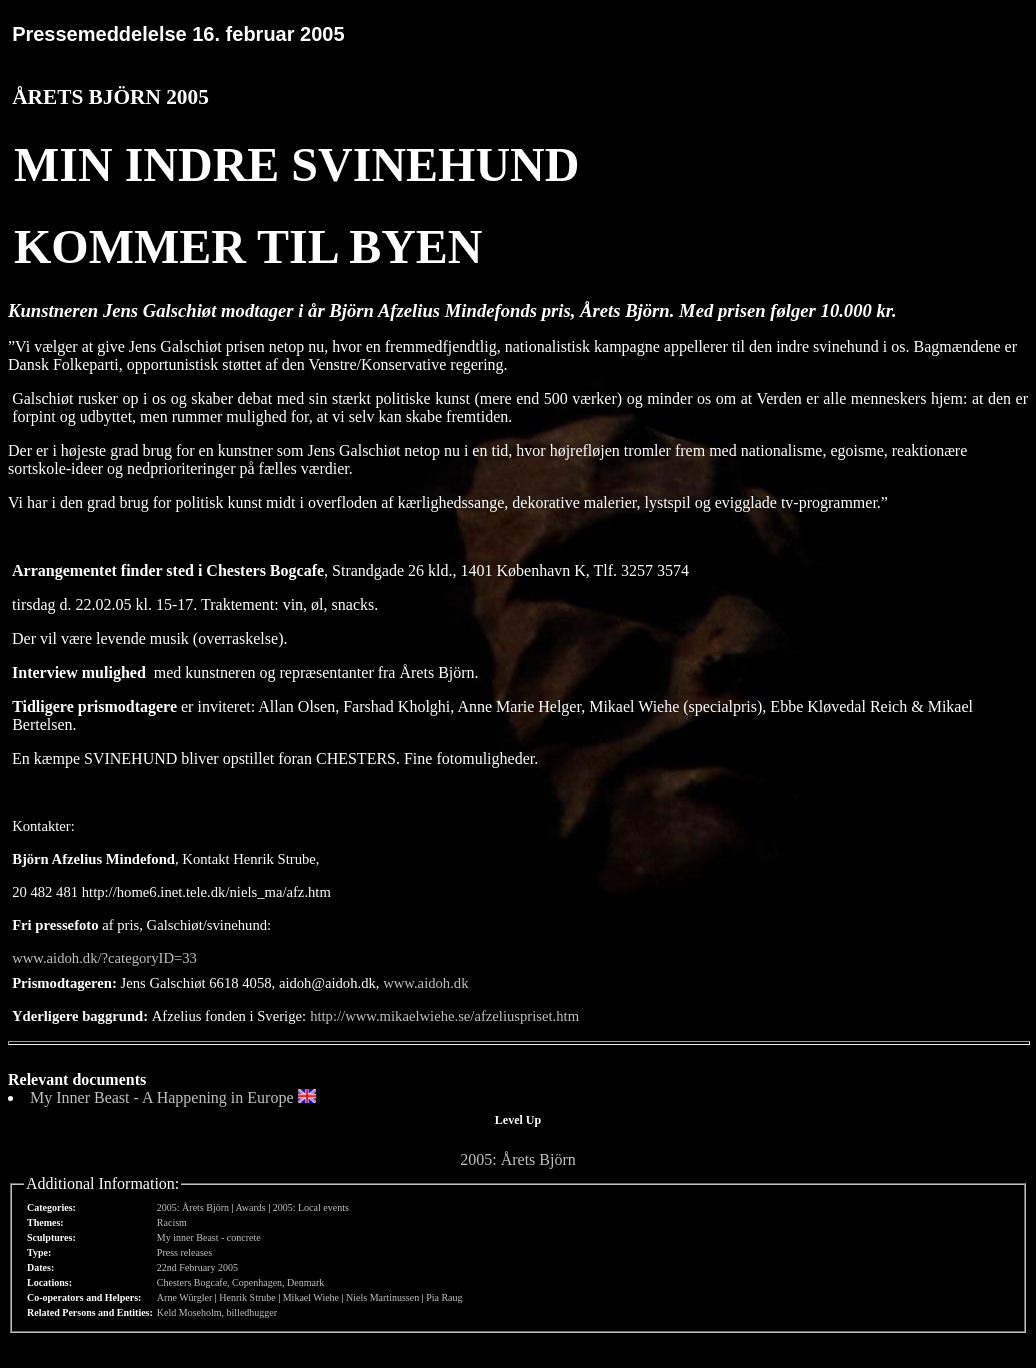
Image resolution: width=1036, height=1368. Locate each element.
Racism (172, 1222)
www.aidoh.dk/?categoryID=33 (104, 958)
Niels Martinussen (382, 1297)
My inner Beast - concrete (209, 1237)
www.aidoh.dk (425, 983)
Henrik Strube (247, 1297)
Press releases (184, 1252)
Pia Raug (444, 1297)
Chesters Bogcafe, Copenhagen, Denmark (240, 1282)
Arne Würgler (184, 1297)
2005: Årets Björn (518, 1159)
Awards (251, 1207)
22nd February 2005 (197, 1267)
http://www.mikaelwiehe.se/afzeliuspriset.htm (444, 1016)
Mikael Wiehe (311, 1297)
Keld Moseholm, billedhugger (217, 1312)
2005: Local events (311, 1207)
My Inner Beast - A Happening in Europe (162, 1097)
